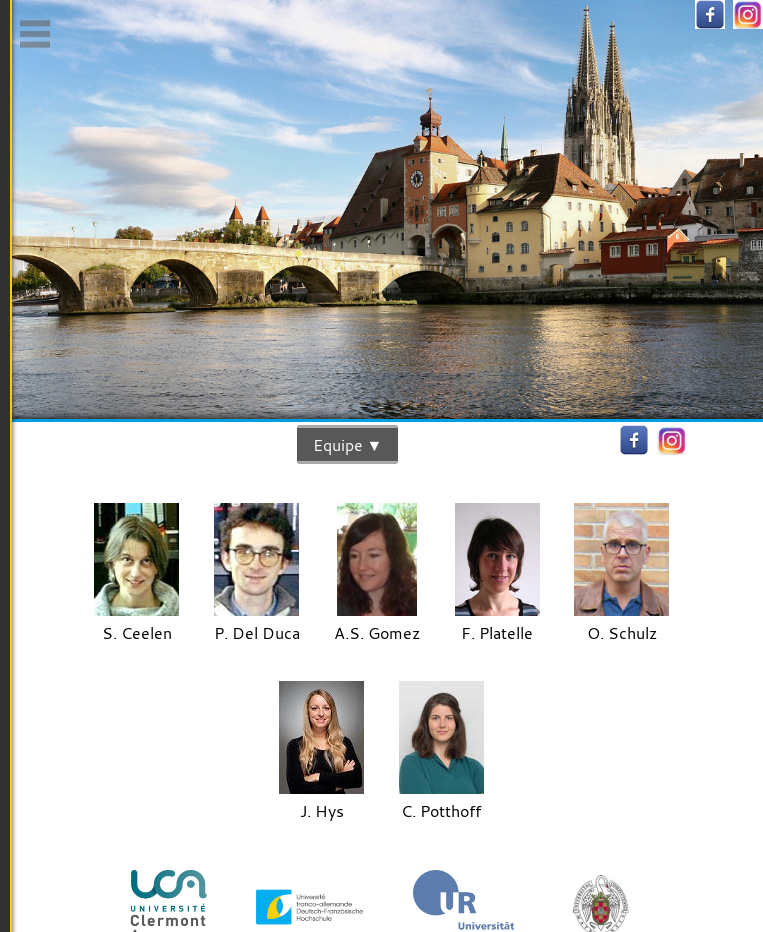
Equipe (338, 444)
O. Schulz (621, 621)
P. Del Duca (257, 621)
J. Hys (321, 799)
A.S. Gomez (377, 621)
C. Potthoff (441, 799)
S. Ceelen (136, 621)
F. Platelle (497, 621)
